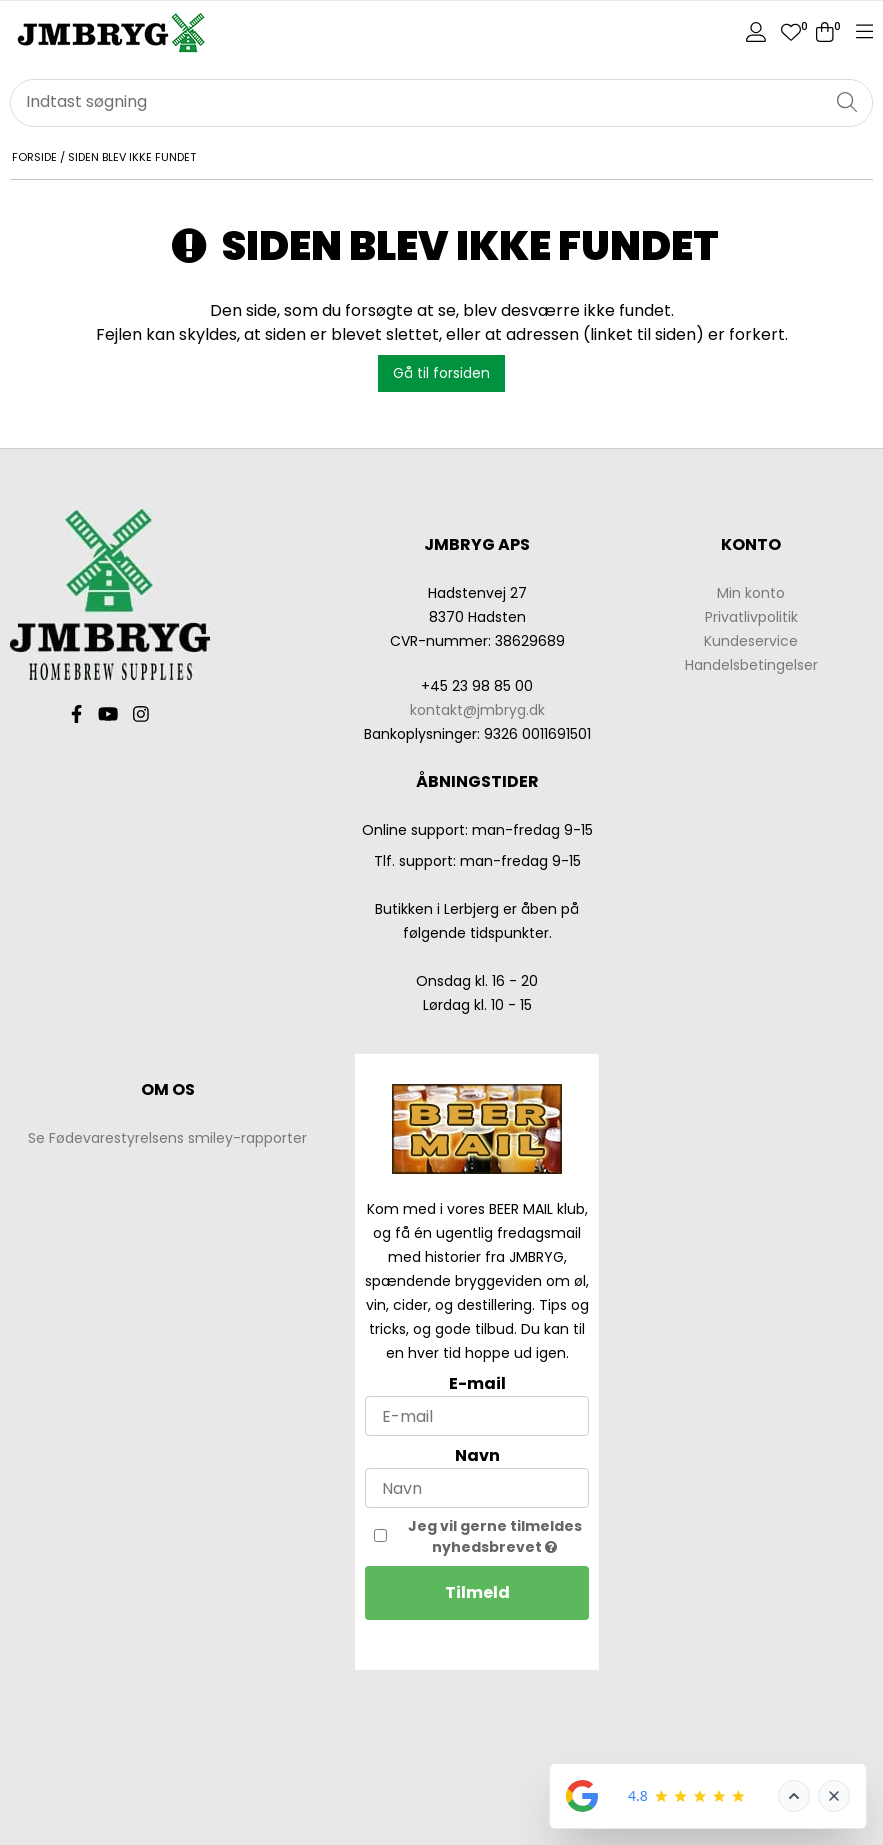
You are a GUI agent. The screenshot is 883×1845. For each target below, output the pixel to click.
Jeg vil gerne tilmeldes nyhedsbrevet (499, 1536)
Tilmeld (477, 1592)
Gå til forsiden (441, 373)
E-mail (477, 1383)
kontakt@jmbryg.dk (477, 710)
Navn (477, 1455)
